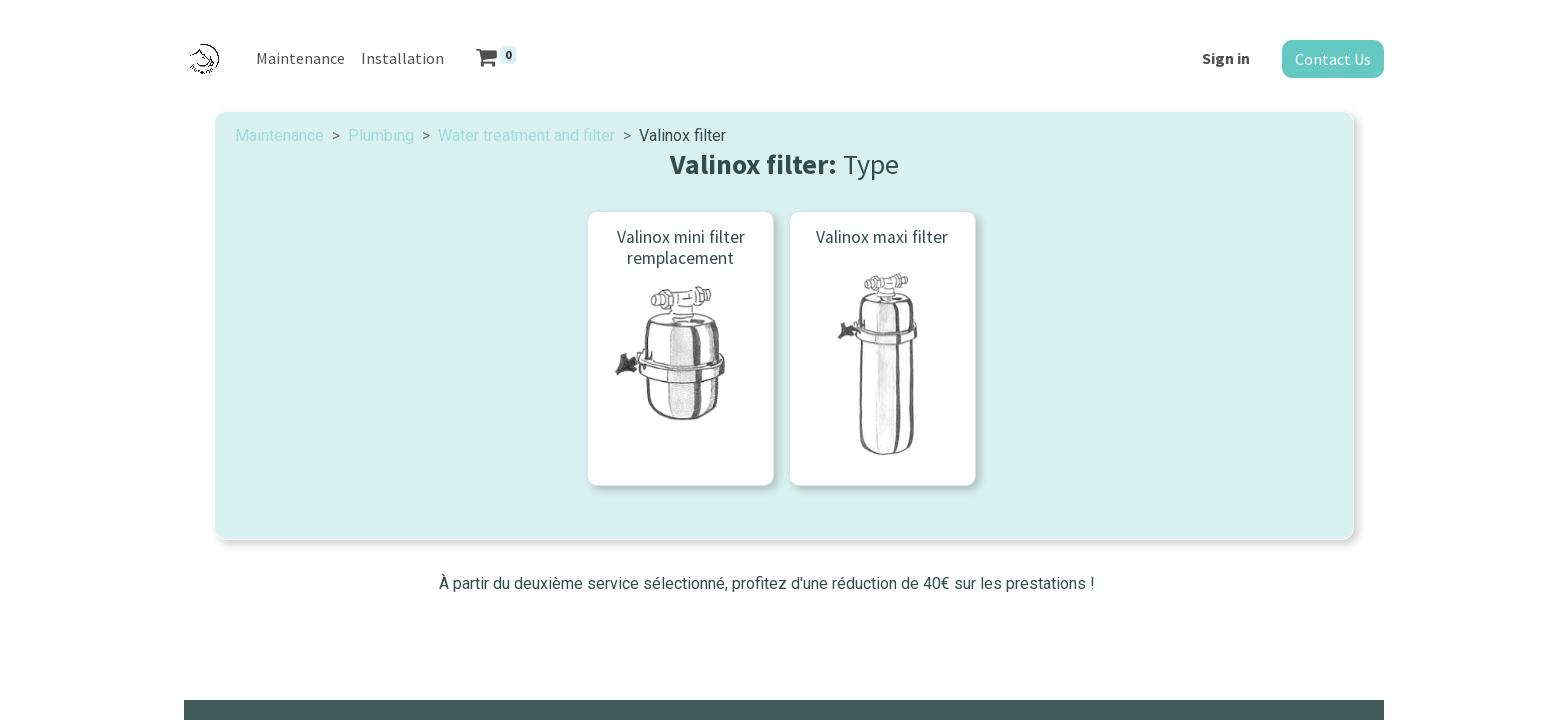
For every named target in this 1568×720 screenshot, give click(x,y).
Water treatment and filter (526, 135)
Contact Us (1333, 59)
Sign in (1226, 58)
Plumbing (381, 135)
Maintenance (279, 135)
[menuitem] (300, 58)
